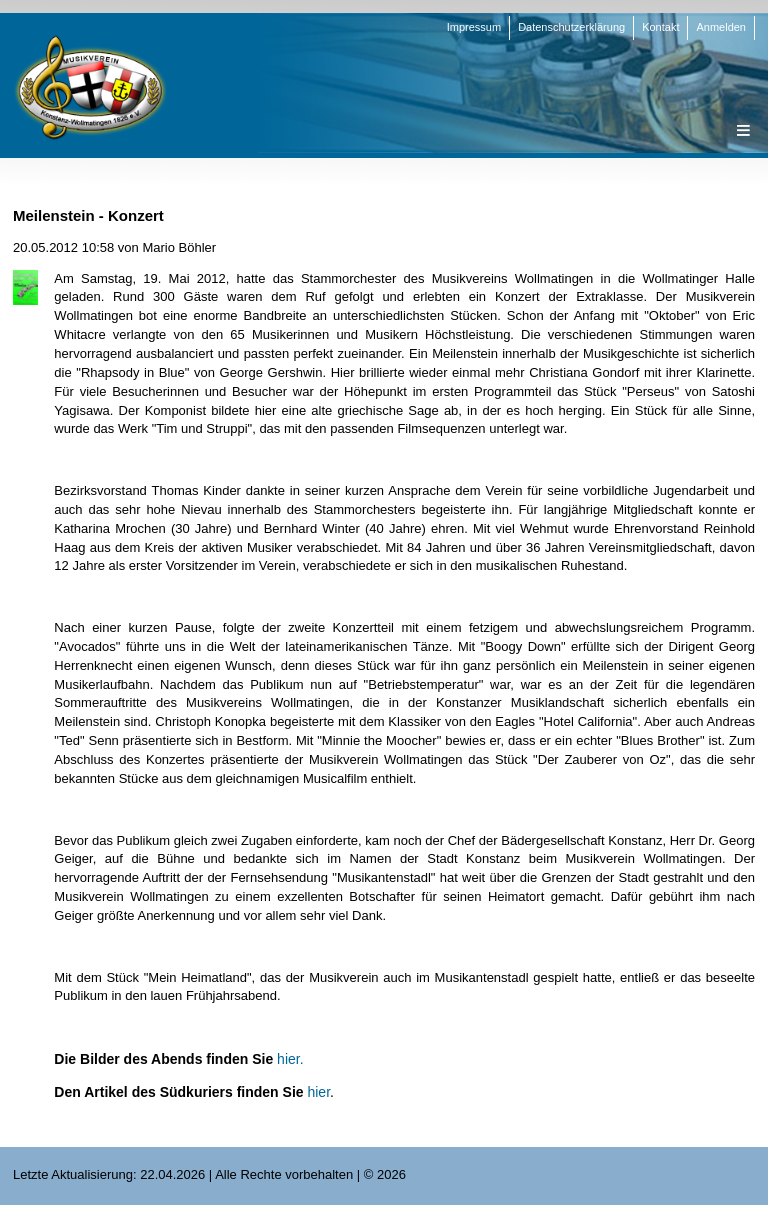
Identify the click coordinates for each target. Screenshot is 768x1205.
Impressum (474, 27)
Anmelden (721, 27)
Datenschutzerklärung (571, 27)
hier (318, 1092)
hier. (290, 1059)
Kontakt (660, 27)
